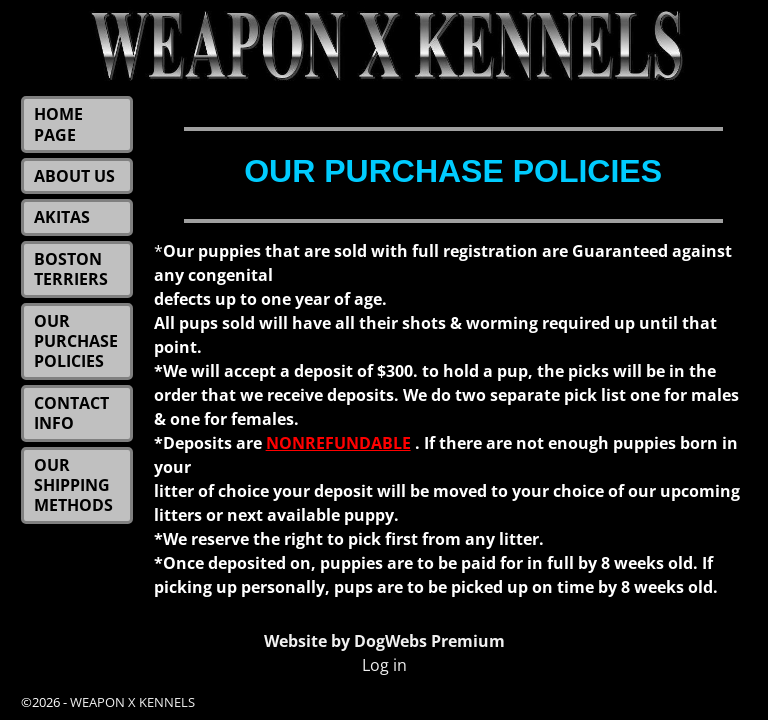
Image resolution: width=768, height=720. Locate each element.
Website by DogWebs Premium (384, 641)
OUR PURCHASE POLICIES (76, 341)
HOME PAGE (58, 124)
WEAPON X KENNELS (132, 702)
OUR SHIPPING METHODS (73, 485)
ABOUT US (74, 176)
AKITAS (62, 217)
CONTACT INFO (71, 413)
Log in (384, 665)
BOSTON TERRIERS (71, 269)
